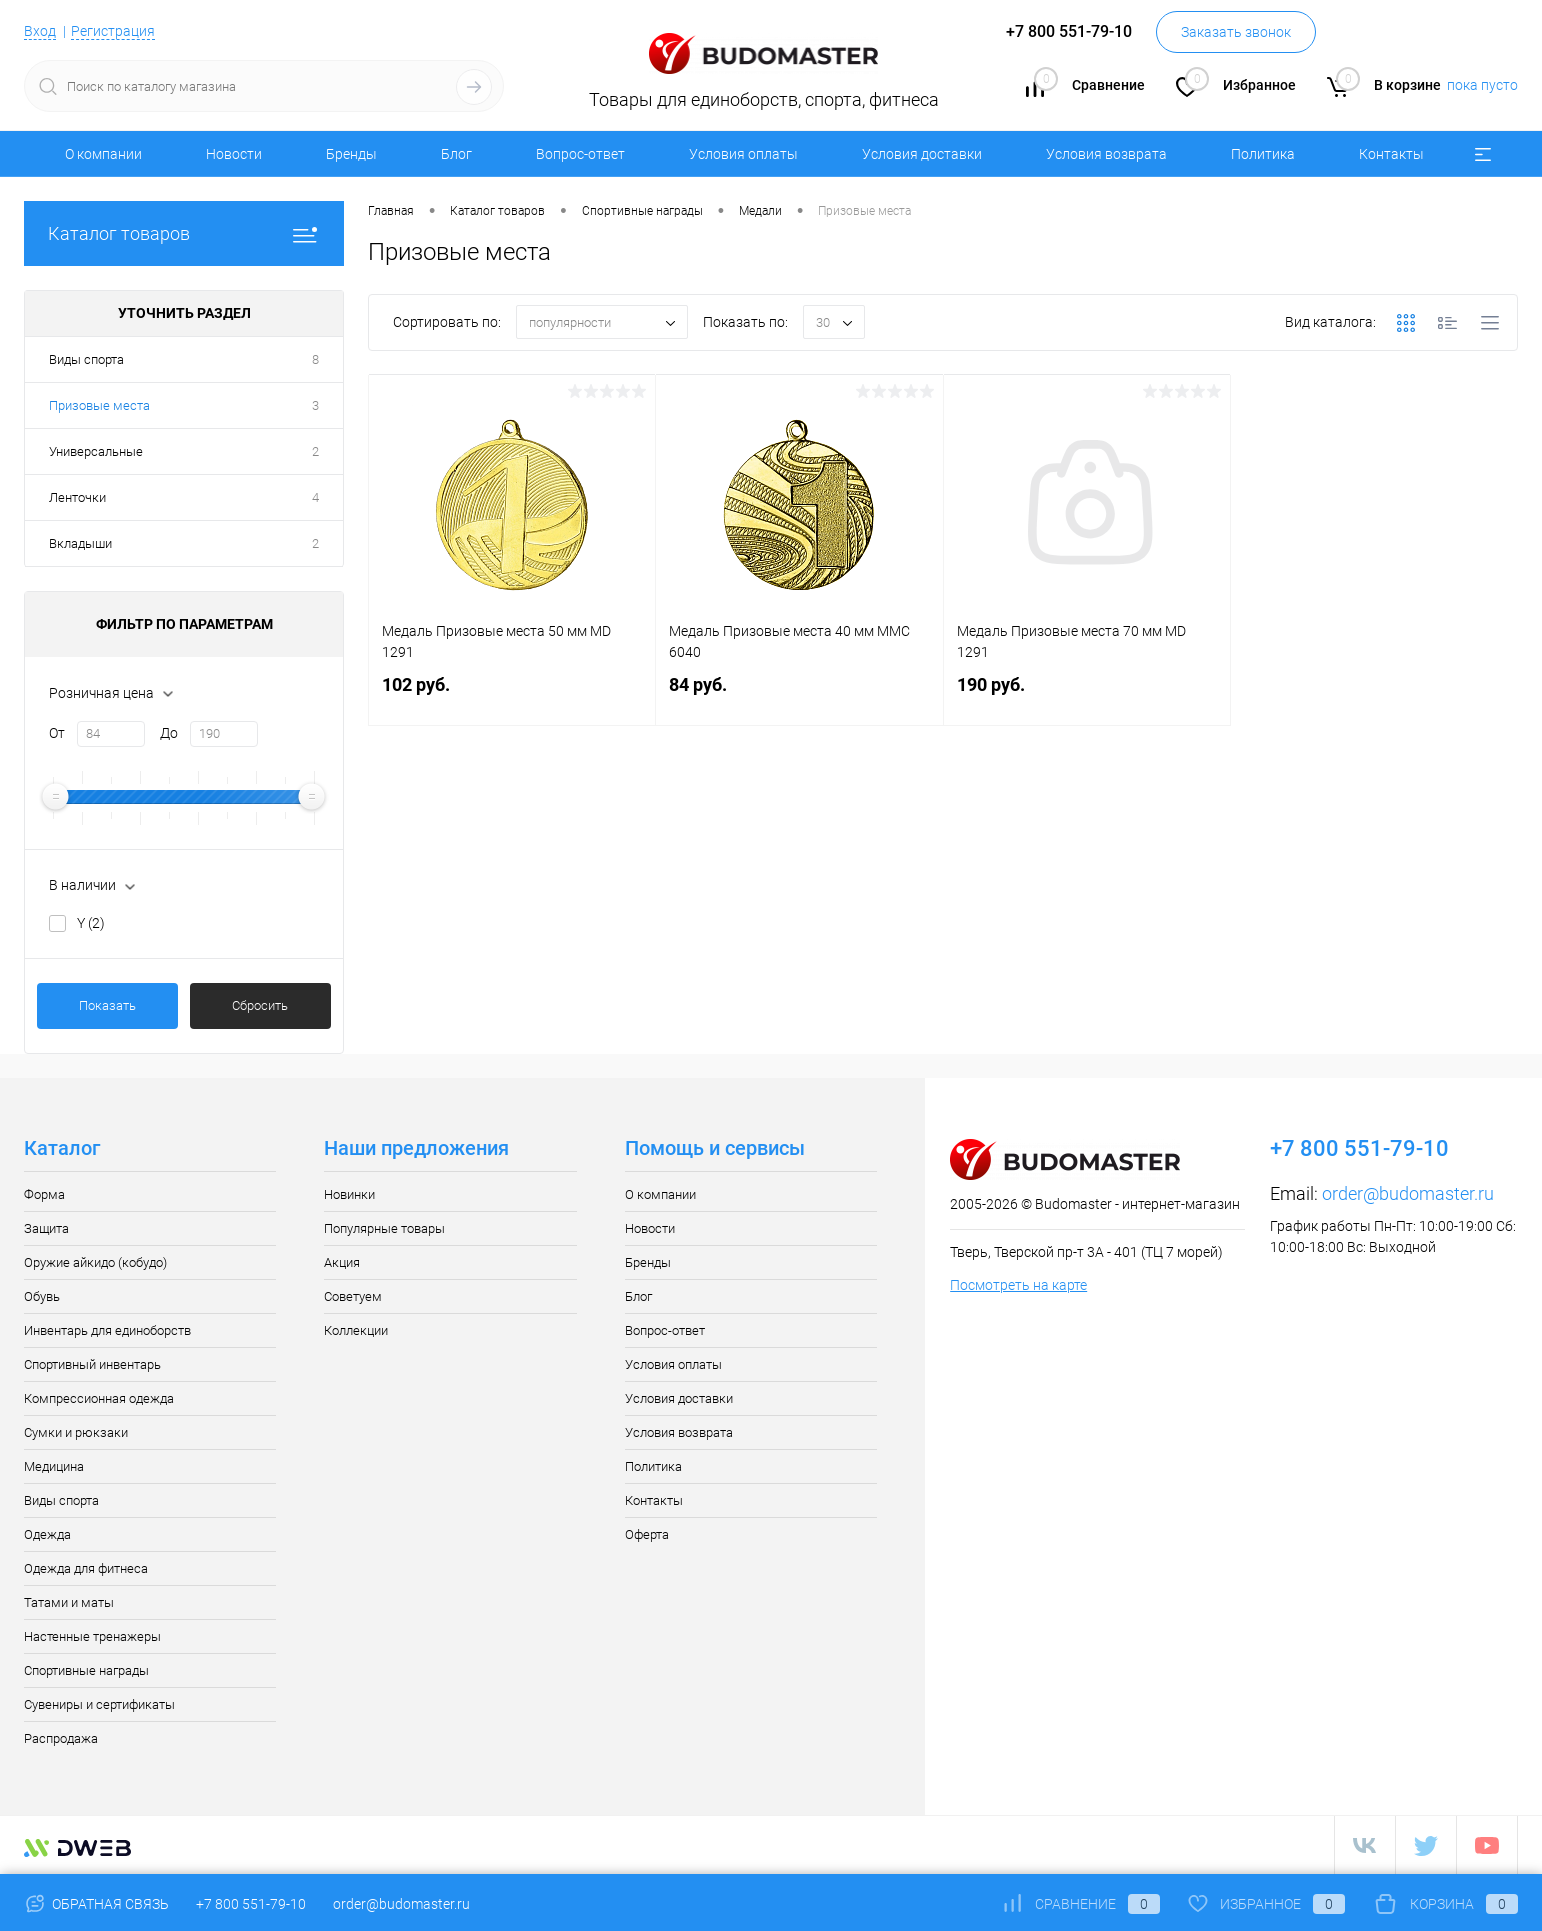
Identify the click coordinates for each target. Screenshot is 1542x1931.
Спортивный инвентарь (92, 1364)
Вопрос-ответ (580, 154)
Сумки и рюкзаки (76, 1432)
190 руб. (1087, 696)
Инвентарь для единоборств (107, 1330)
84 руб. (799, 696)
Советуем (353, 1296)
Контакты (1391, 154)
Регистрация (113, 31)
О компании (103, 154)
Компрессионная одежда (99, 1398)
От (57, 733)
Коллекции (356, 1330)
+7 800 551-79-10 (251, 1904)
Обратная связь (96, 1904)
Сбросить (260, 1005)
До (169, 733)
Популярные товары (384, 1228)
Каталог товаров (184, 233)
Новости (234, 154)
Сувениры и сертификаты (99, 1704)
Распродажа (61, 1738)
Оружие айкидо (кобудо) (95, 1262)
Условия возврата (1106, 154)
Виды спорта (86, 359)
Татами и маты (69, 1602)
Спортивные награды (86, 1670)
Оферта (647, 1534)
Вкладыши (80, 543)
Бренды (351, 154)
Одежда (47, 1534)
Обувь (42, 1296)
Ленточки (77, 497)
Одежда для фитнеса (86, 1568)
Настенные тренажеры (92, 1636)
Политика (1263, 154)
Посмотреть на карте (1018, 1285)
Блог (456, 154)
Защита (46, 1228)
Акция (342, 1262)
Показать (107, 1005)
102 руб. (512, 696)
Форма (44, 1194)
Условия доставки (922, 154)
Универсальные (96, 451)
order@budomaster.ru (1408, 1193)
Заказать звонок (1236, 32)
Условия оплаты (743, 154)
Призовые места (99, 405)
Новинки (349, 1194)
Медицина (54, 1466)
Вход (40, 31)
